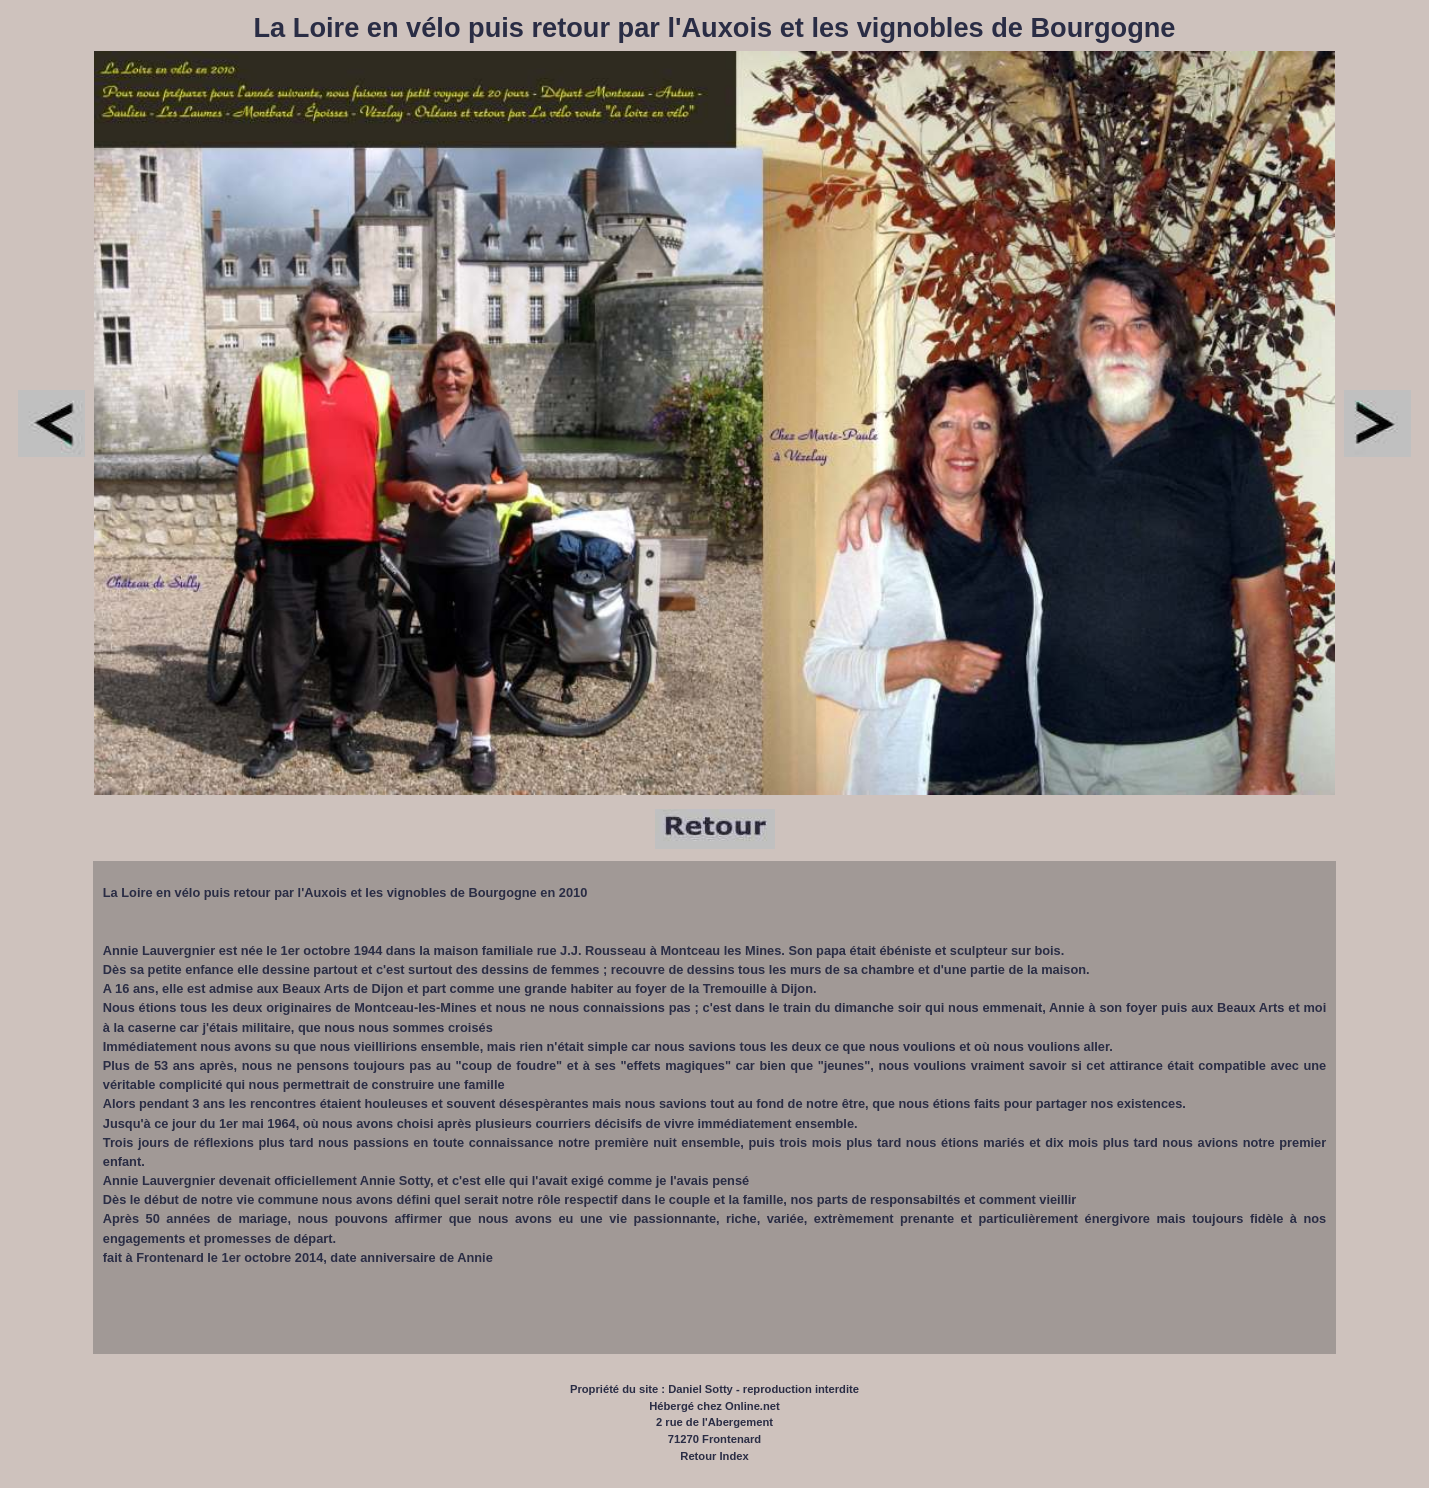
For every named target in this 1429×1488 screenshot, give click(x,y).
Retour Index (714, 1456)
